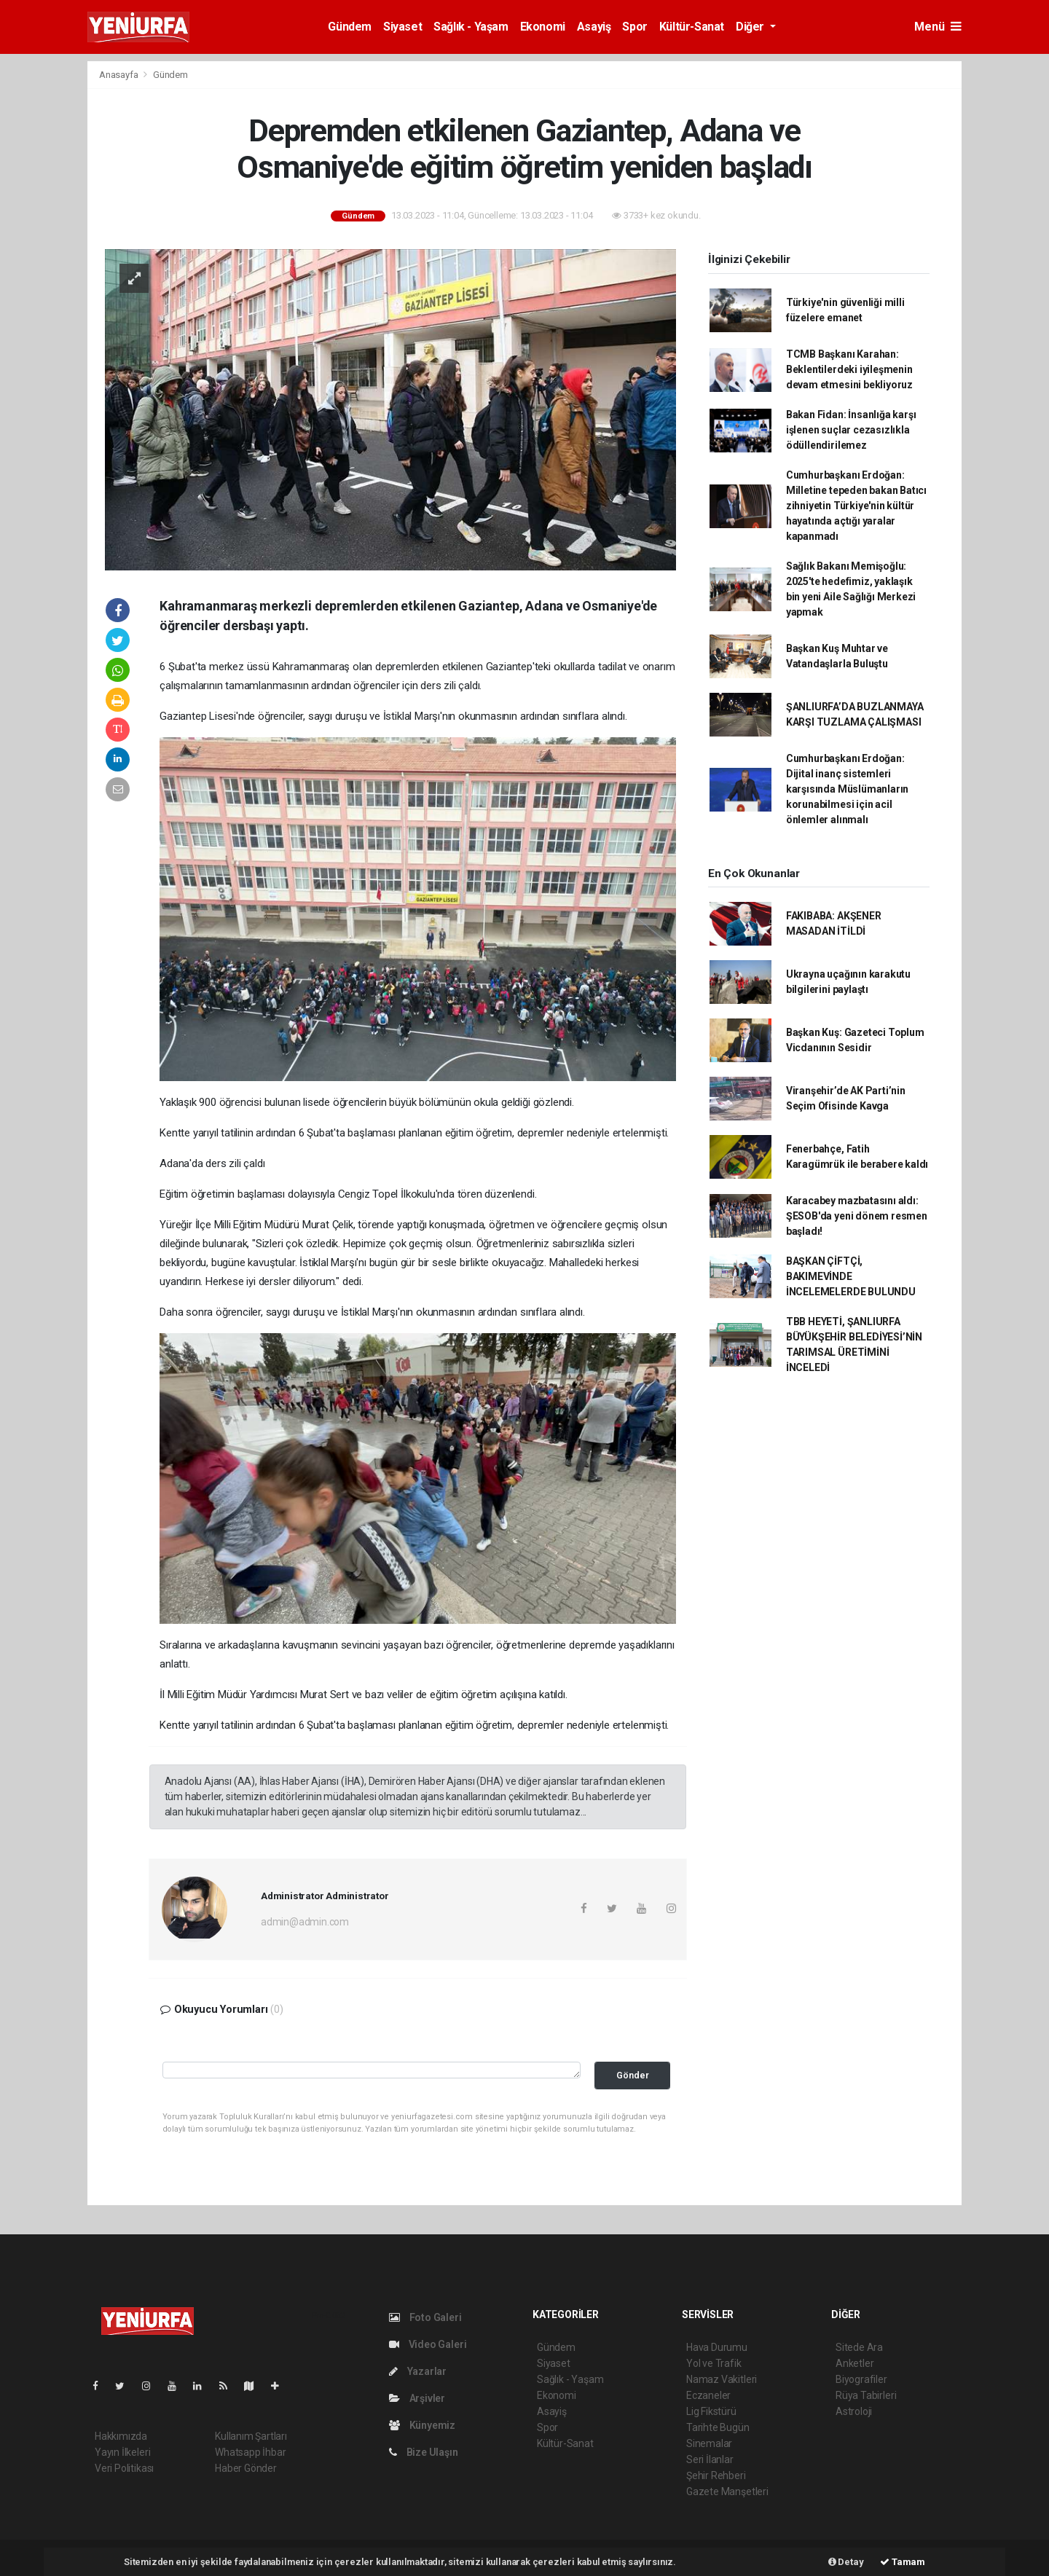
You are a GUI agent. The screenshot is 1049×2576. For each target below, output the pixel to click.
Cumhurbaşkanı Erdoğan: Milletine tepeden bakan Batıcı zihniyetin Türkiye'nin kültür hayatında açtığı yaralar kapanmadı (856, 505)
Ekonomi (542, 27)
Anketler (854, 2363)
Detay (846, 2561)
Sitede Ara (859, 2347)
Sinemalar (709, 2443)
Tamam (902, 2561)
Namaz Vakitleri (721, 2379)
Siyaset (402, 27)
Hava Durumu (716, 2347)
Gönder (632, 2075)
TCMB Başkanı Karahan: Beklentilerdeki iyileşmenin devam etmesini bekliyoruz (849, 369)
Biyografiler (861, 2379)
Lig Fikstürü (711, 2411)
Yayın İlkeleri (122, 2452)
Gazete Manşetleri (727, 2491)
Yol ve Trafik (714, 2363)
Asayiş (594, 27)
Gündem (350, 27)
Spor (634, 27)
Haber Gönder (246, 2468)
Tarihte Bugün (718, 2427)
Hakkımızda (121, 2436)
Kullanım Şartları (251, 2436)
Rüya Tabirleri (866, 2395)
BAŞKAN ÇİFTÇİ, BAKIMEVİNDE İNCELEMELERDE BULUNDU (851, 1276)
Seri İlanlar (710, 2459)
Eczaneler (708, 2395)
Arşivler (417, 2398)
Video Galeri (427, 2344)
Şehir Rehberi (716, 2475)
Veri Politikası (124, 2468)
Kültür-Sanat (691, 27)
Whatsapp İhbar (250, 2452)
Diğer (751, 27)
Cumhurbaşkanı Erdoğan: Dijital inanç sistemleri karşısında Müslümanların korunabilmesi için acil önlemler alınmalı (847, 789)
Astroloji (854, 2411)
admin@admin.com (305, 1922)
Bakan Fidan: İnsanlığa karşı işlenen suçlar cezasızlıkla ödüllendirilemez (851, 430)
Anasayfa (119, 74)
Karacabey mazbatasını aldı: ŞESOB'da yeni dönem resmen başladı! (856, 1216)
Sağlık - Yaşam (470, 27)
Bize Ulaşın (423, 2452)
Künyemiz (422, 2425)
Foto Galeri (425, 2317)
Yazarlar (418, 2371)
